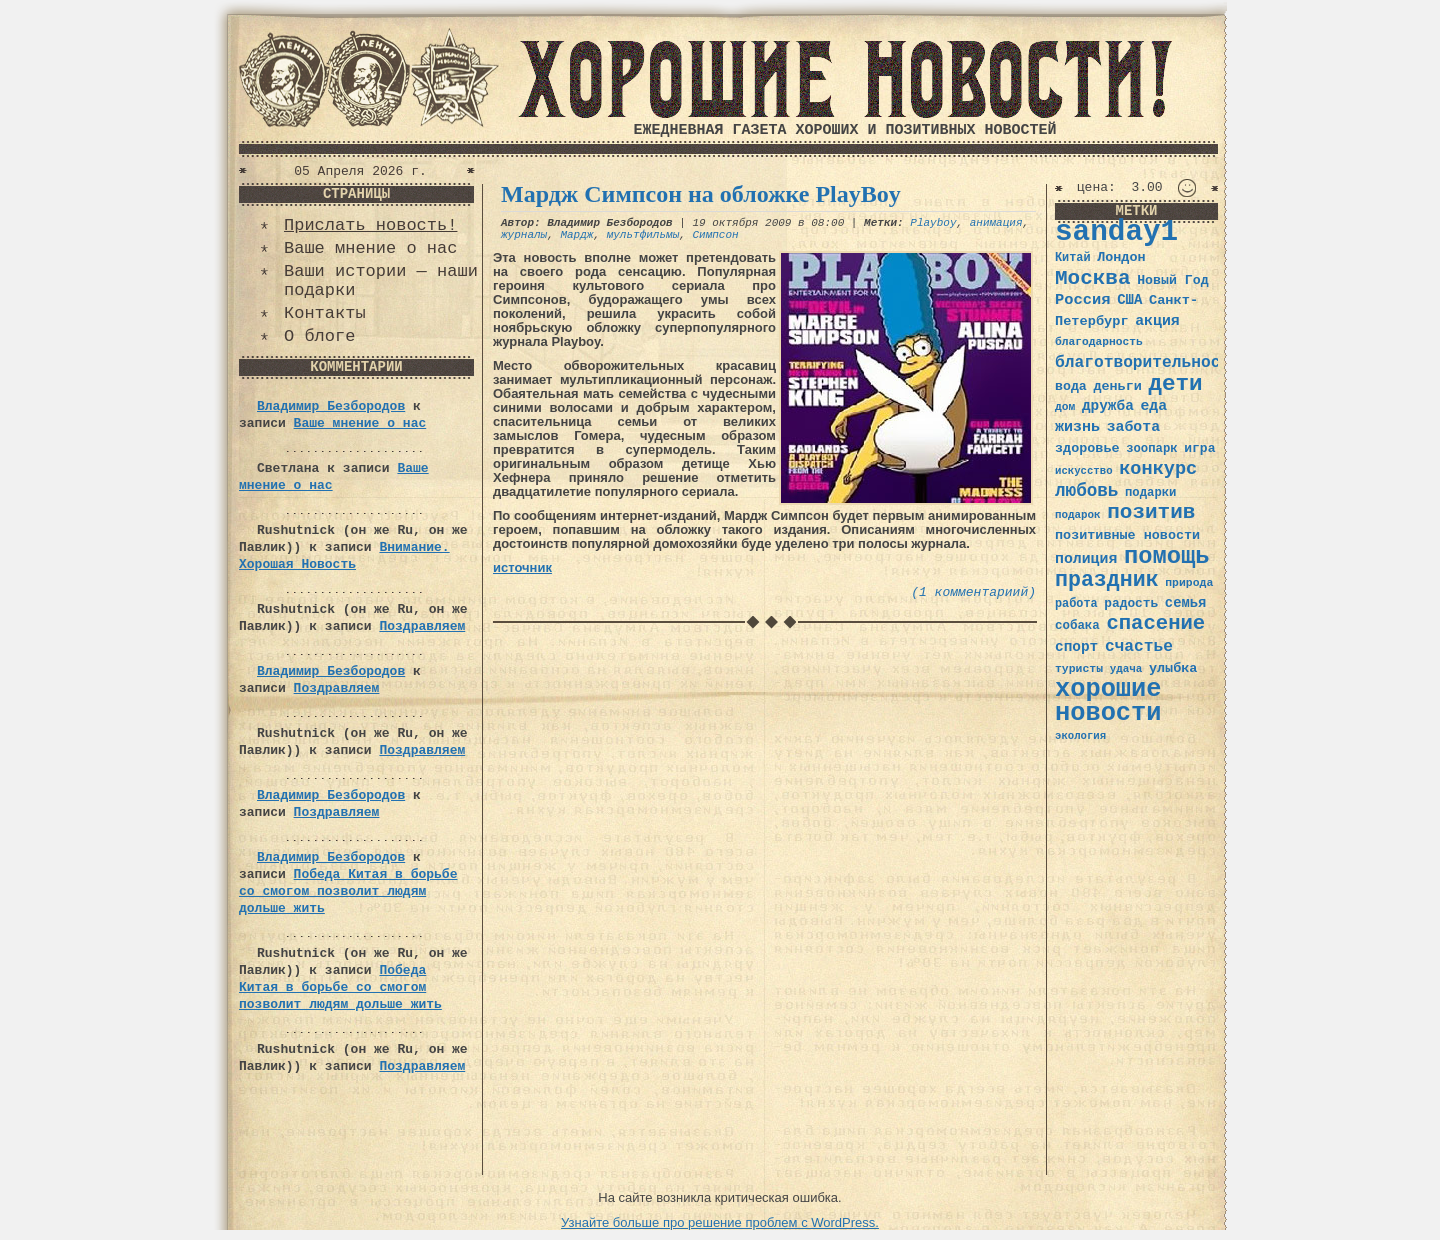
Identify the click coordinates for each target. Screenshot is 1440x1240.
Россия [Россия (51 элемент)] (1083, 300)
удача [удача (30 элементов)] (1126, 669)
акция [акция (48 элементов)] (1157, 321)
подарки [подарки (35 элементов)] (1150, 493)
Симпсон (715, 235)
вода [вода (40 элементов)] (1071, 386)
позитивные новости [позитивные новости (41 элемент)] (1127, 535)
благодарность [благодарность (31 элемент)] (1099, 342)
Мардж (576, 235)
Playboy (933, 223)
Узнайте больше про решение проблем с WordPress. (720, 1222)
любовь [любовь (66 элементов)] (1086, 491)
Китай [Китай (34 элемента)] (1073, 258)
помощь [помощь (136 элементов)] (1167, 556)
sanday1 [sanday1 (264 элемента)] (1116, 232)
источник (522, 567)
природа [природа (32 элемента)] (1189, 582)
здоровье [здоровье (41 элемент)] (1087, 448)
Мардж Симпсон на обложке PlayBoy (701, 194)
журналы (524, 235)
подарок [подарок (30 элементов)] (1078, 515)
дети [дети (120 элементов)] (1175, 384)
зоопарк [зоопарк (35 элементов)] (1151, 449)
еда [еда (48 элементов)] (1153, 406)
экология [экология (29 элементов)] (1080, 736)
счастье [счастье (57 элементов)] (1139, 646)
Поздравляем (422, 626)
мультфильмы (643, 235)
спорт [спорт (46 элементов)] (1076, 647)
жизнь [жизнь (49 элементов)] (1077, 427)
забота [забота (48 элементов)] (1133, 427)
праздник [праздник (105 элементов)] (1107, 580)
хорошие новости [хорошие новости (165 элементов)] (1108, 701)
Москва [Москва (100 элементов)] (1093, 278)
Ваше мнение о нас (370, 248)
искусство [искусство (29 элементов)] (1084, 471)
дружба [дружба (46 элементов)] (1108, 406)
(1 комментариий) (973, 592)
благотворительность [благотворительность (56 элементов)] (1147, 362)
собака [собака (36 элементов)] (1077, 626)
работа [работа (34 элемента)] (1076, 604)
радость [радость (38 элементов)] (1131, 603)
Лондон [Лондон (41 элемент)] (1121, 257)
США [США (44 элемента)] (1129, 300)
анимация (996, 223)
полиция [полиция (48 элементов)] (1086, 559)
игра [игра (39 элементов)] (1199, 448)
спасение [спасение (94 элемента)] (1155, 623)
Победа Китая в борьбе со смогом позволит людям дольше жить (348, 891)
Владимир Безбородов (331, 406)
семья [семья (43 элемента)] (1186, 603)
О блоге (319, 336)
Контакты (325, 313)
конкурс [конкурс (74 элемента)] (1158, 469)
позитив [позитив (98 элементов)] (1151, 512)
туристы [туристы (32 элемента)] (1079, 668)
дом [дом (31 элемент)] (1065, 407)
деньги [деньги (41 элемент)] (1117, 386)
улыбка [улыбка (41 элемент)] (1173, 668)
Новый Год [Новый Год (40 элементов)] (1172, 280)
